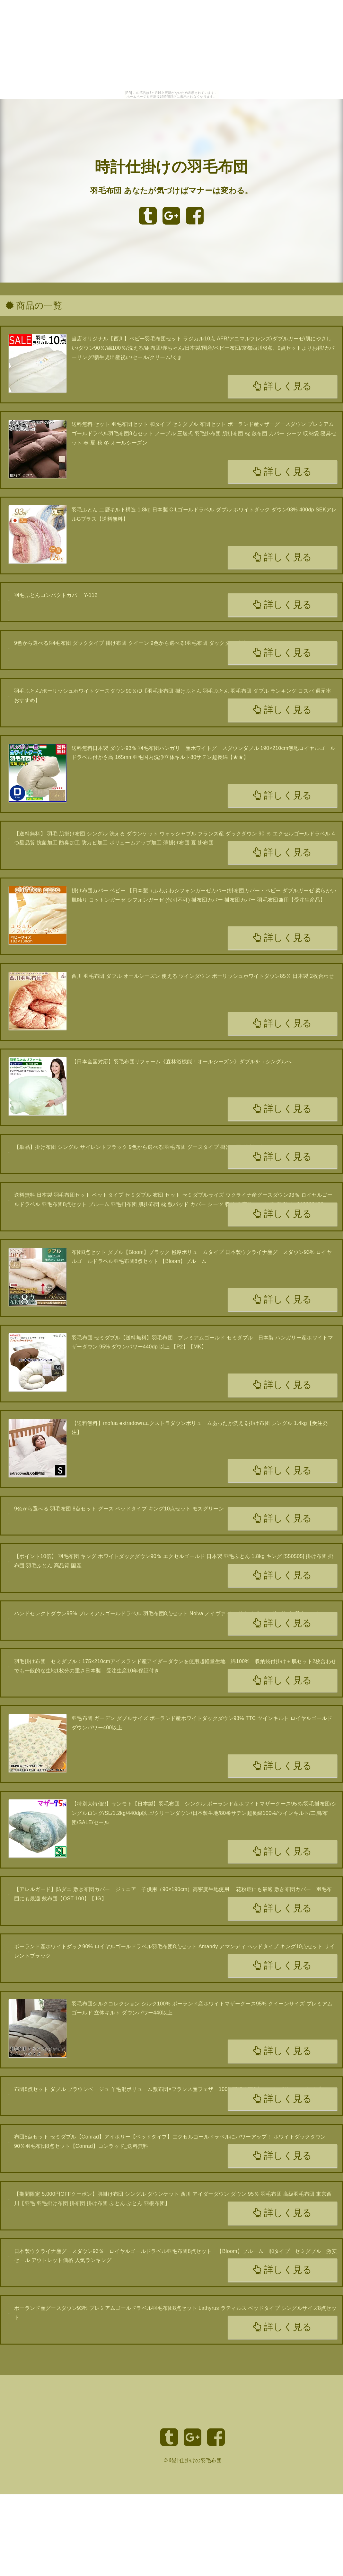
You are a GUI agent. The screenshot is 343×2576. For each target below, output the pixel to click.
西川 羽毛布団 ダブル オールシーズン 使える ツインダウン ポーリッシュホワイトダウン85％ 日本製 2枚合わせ (203, 976)
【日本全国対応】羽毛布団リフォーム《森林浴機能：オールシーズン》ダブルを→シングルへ (182, 1061)
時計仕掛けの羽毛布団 (171, 167)
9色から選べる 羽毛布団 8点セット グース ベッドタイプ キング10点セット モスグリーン (119, 1508)
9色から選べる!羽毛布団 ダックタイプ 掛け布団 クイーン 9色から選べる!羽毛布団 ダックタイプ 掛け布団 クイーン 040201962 (163, 643)
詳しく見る (282, 386)
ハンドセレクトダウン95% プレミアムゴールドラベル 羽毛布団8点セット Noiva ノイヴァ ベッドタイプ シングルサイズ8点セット (167, 1613)
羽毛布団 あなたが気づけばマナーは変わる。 (171, 190)
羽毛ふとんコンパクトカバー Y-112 (56, 595)
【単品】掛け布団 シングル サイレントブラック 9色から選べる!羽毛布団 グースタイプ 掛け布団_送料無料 (139, 1147)
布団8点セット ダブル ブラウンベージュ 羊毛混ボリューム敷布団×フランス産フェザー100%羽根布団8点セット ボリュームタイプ (167, 2089)
